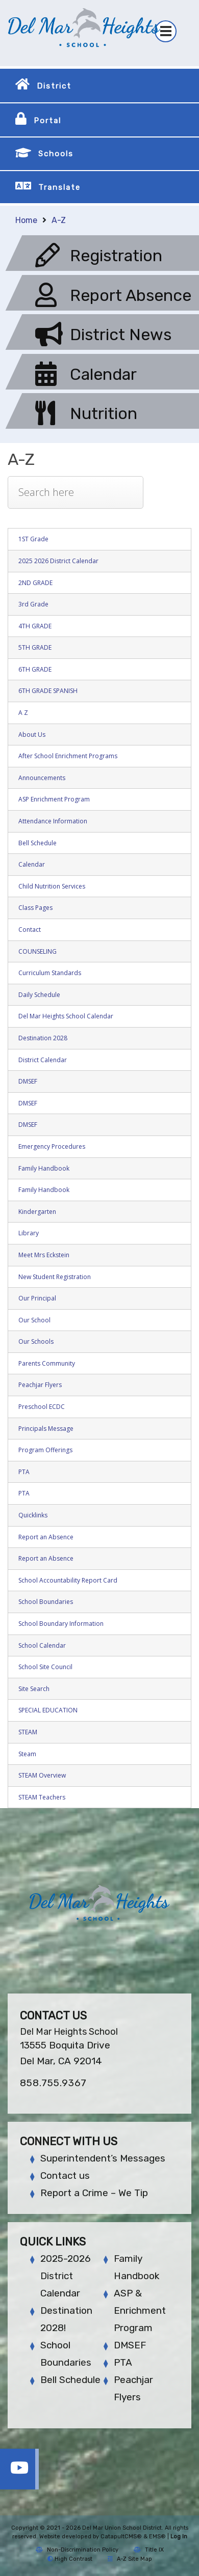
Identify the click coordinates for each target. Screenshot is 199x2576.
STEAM (27, 1732)
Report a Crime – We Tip (94, 2193)
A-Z (59, 220)
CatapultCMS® (121, 2536)
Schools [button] (55, 153)
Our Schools (36, 1341)
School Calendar (42, 1645)
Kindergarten (37, 1211)
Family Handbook (43, 1168)
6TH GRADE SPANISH (48, 690)
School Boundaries (45, 1601)
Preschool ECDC (41, 1406)
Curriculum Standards (49, 972)
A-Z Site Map (130, 2559)
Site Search (33, 1688)
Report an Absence (45, 1537)
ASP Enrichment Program (54, 799)
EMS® (157, 2536)
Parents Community (46, 1363)
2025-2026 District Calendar (65, 2276)
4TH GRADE (35, 626)
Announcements (41, 777)
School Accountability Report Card (67, 1580)
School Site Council (45, 1667)
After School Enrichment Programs (67, 756)
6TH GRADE (35, 669)
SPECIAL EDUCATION (48, 1710)
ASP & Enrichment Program (140, 2310)
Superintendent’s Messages (102, 2158)
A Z (23, 712)
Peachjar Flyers (40, 1384)
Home (26, 220)
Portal (47, 120)
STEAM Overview (42, 1775)
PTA (24, 1471)
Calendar (31, 864)
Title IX (149, 2549)
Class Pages (35, 907)
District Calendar (42, 1060)
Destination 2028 (42, 1038)
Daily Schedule (39, 994)
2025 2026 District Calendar (58, 561)
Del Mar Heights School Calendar (65, 1016)
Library (28, 1233)
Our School (34, 1320)
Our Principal (37, 1298)
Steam (27, 1754)
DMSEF (27, 1081)
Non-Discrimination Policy (77, 2549)
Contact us (65, 2175)
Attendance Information (52, 821)
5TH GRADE (35, 647)
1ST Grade (33, 539)
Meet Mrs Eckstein (43, 1255)
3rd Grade (33, 604)
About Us (31, 734)
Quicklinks (32, 1515)
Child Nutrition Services (51, 886)
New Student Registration (54, 1276)
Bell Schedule (37, 843)
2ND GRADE (35, 582)
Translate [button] (59, 187)
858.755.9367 (53, 2083)
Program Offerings (45, 1450)
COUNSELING (37, 951)
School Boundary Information (61, 1623)
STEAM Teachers (41, 1797)
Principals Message (45, 1428)
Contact (29, 929)
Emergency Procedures (51, 1146)
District (54, 86)
